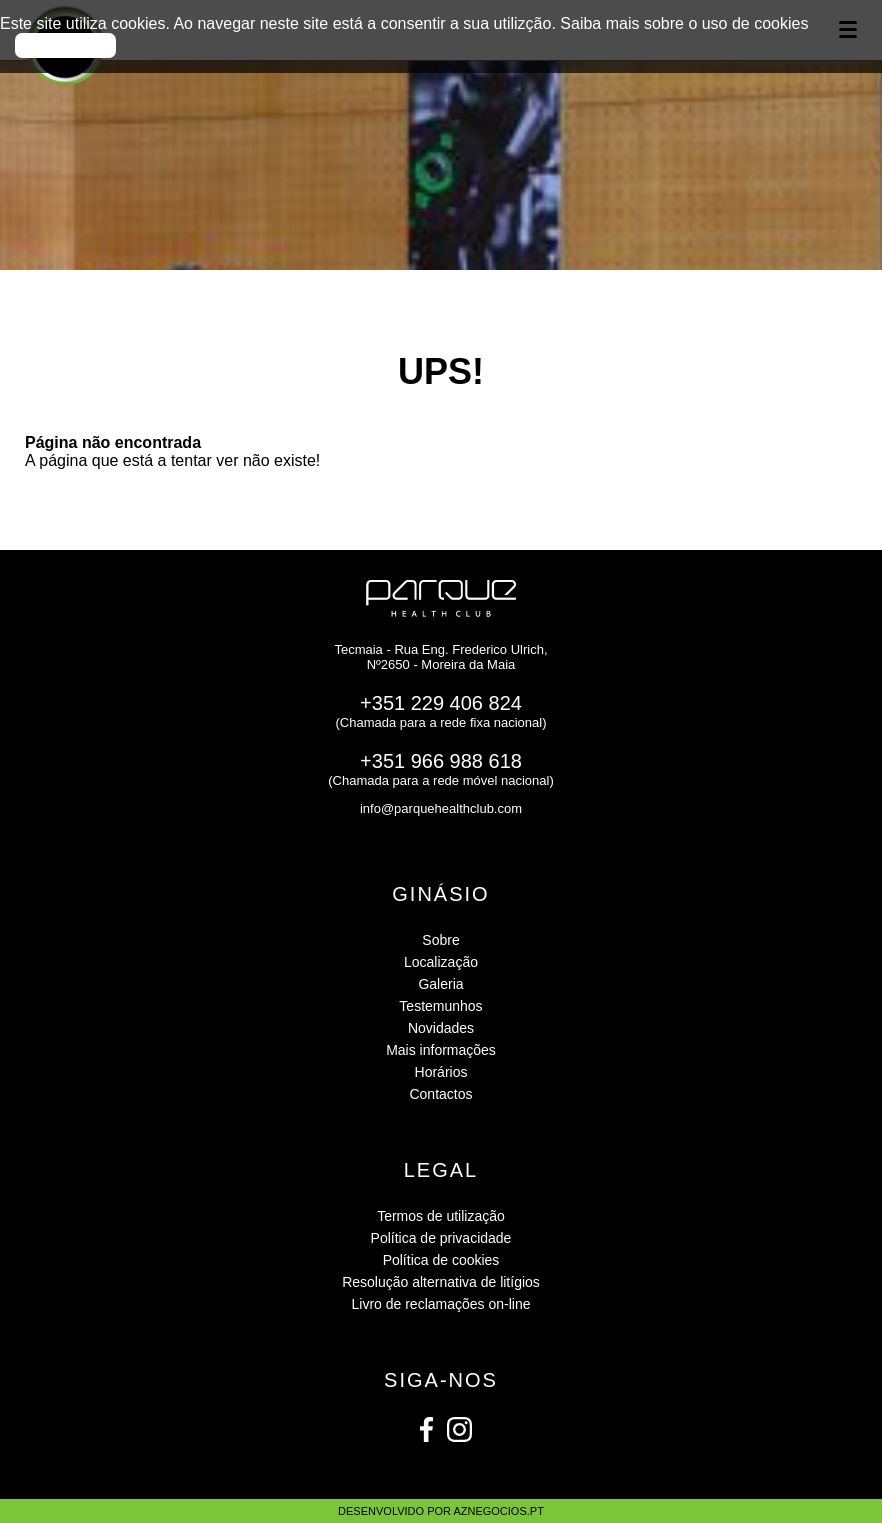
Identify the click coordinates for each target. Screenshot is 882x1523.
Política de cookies (441, 1260)
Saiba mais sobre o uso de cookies (684, 23)
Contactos (440, 1094)
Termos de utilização (441, 1216)
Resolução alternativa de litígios (441, 1282)
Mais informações (441, 1050)
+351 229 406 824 (441, 703)
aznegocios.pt (498, 1511)
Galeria (440, 984)
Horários (441, 1072)
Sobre (440, 940)
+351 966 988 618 (441, 761)
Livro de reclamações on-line (441, 1304)
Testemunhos (440, 1006)
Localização (441, 962)
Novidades (441, 1028)
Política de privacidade (441, 1238)
